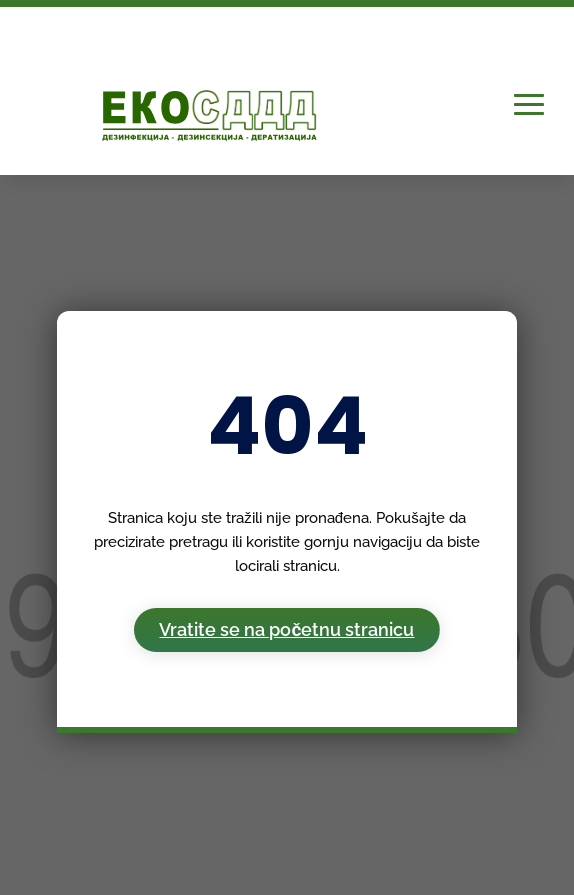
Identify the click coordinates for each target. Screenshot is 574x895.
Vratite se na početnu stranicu (286, 629)
